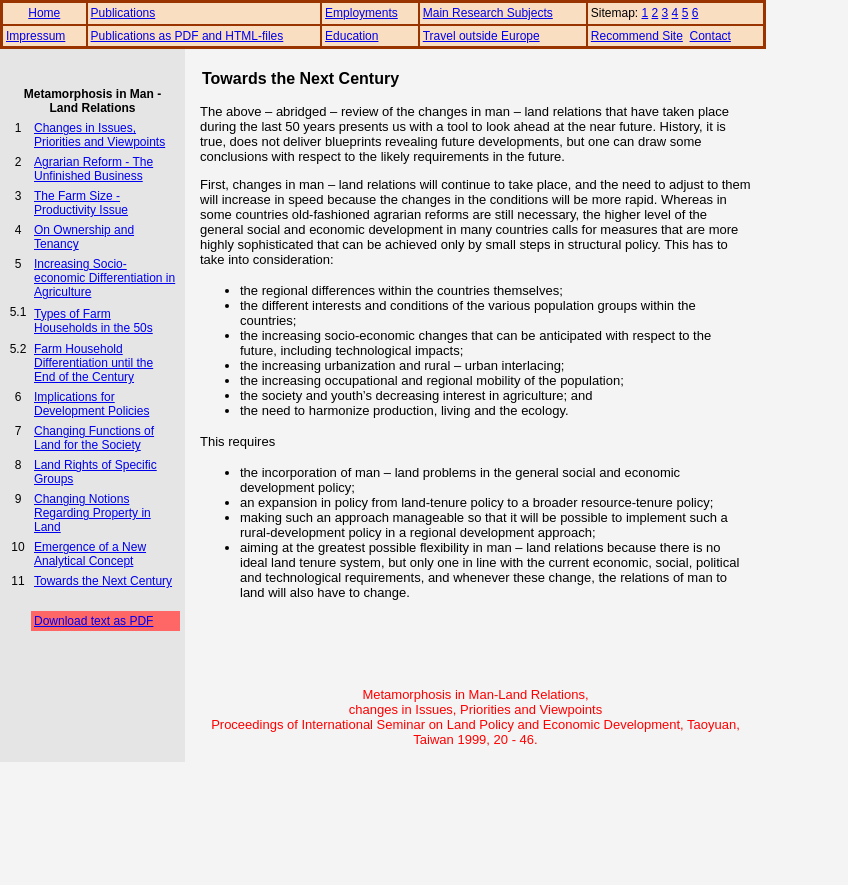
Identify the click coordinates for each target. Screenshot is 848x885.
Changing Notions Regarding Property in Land (92, 513)
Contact (710, 36)
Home (44, 13)
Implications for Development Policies (91, 404)
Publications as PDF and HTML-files (187, 36)
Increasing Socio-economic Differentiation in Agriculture (104, 278)
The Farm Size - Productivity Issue (81, 203)
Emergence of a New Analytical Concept (90, 554)
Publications (123, 13)
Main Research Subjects (488, 13)
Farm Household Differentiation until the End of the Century (93, 363)
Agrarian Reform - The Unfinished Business (93, 169)
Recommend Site (637, 36)
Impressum (35, 36)
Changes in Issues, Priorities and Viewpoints (99, 135)
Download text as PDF (93, 621)
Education (351, 36)
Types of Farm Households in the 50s (93, 321)
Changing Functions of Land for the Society (94, 438)
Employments (361, 13)
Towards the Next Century (103, 581)
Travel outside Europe (481, 36)
